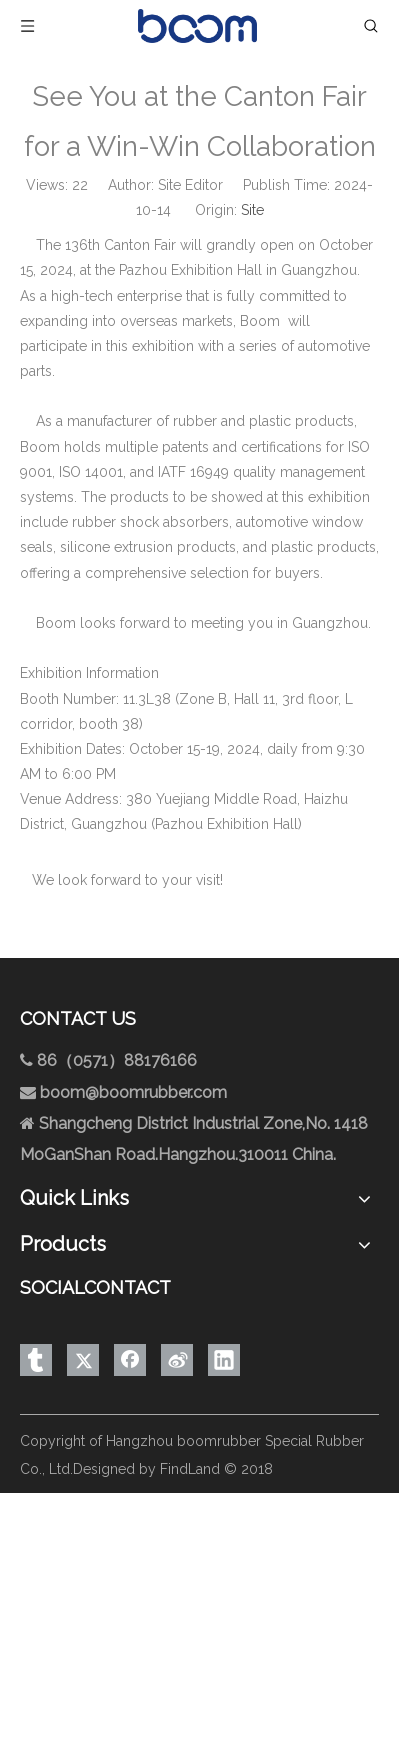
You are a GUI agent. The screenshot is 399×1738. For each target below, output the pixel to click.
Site (252, 210)
